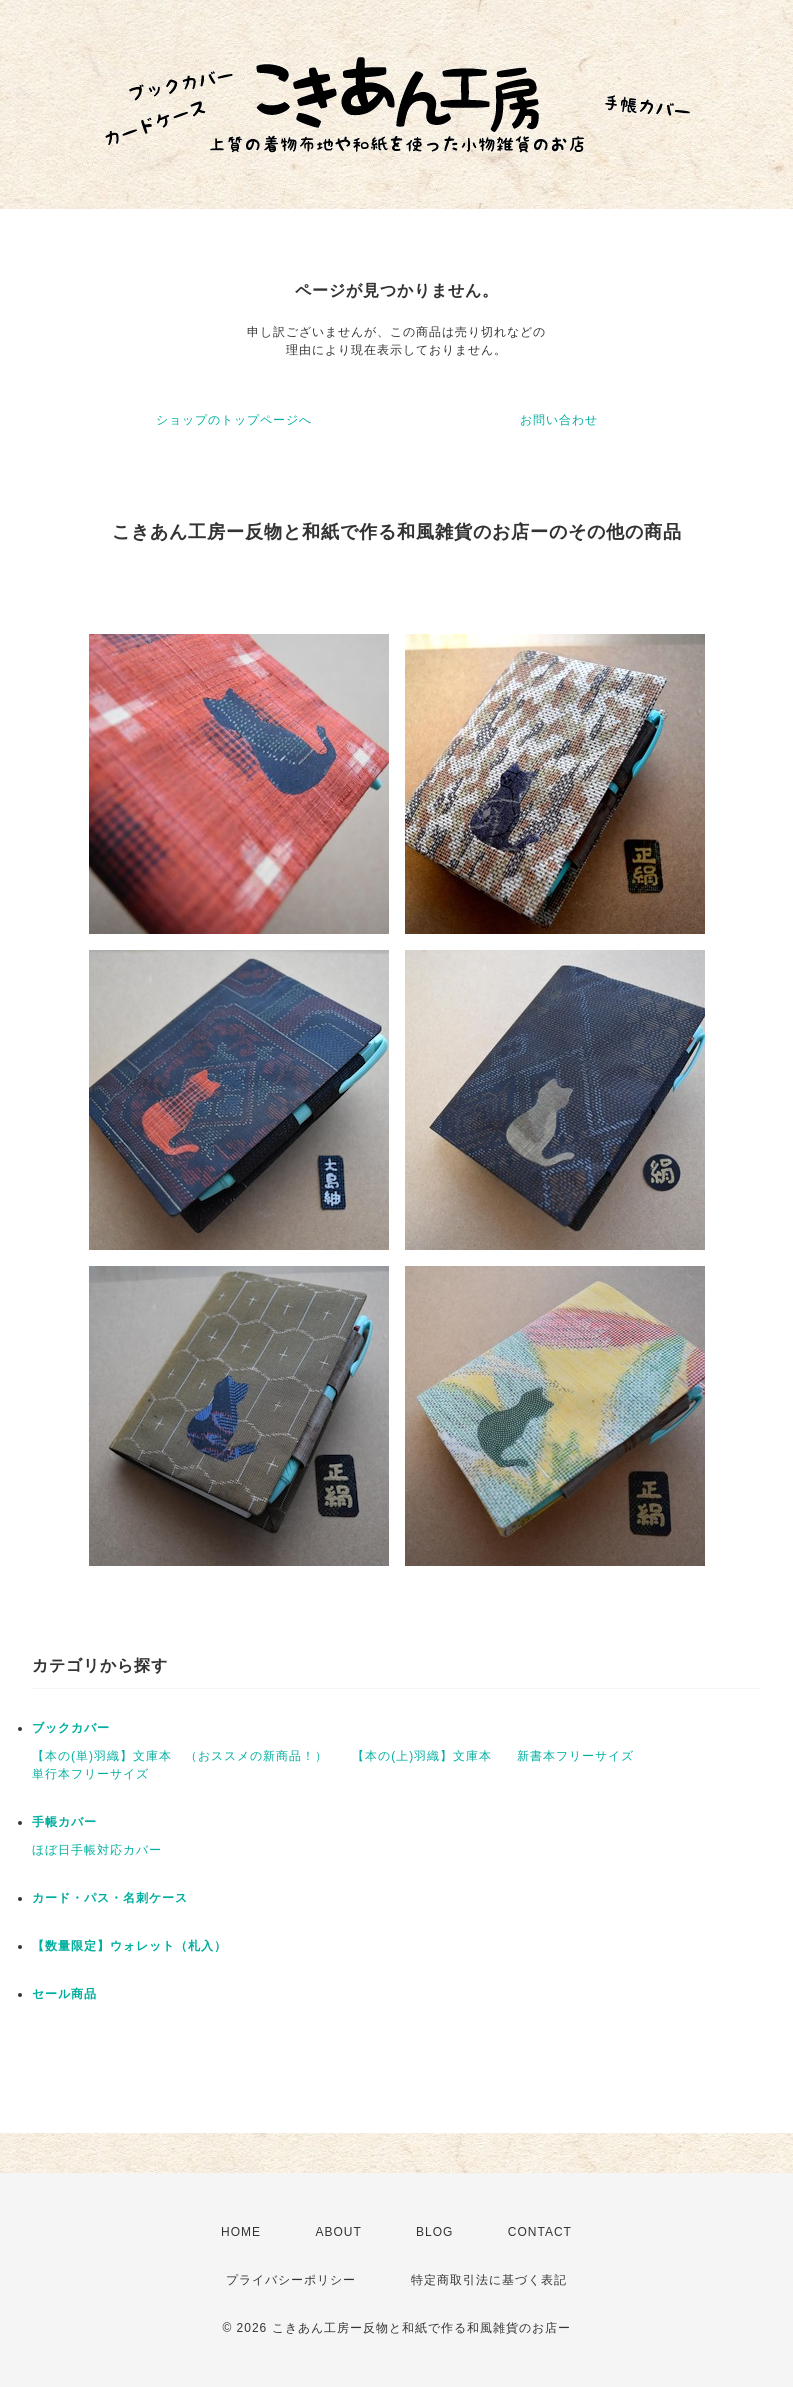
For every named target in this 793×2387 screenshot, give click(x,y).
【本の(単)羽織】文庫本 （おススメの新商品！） (180, 1756)
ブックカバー (71, 1728)
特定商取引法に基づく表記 (489, 2280)
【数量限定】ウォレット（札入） (129, 1946)
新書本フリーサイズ (575, 1756)
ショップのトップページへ (234, 420)
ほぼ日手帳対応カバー (97, 1850)
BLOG (434, 2232)
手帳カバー (64, 1822)
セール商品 (64, 1994)
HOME (241, 2232)
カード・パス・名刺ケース (110, 1898)
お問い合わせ (559, 420)
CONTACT (540, 2232)
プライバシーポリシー (291, 2280)
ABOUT (338, 2232)
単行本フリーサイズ (90, 1774)
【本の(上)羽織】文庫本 (422, 1756)
